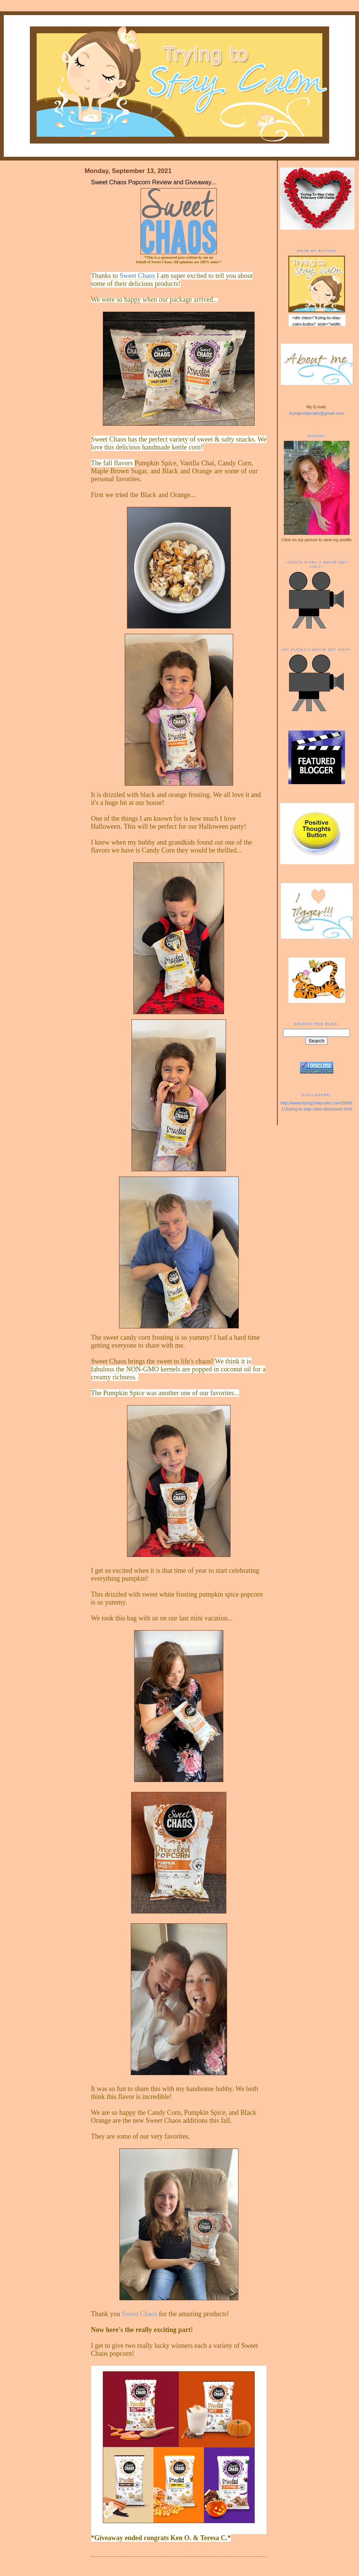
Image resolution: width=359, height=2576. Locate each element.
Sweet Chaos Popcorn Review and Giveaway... (153, 182)
